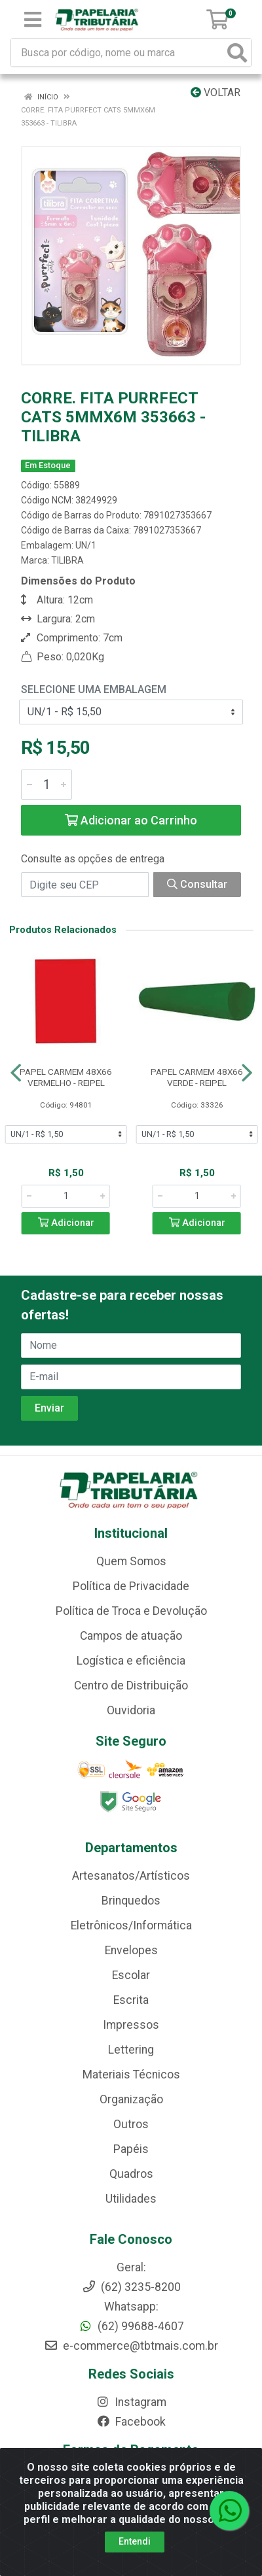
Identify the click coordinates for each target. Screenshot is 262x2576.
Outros (131, 2124)
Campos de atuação (131, 1635)
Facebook (131, 2421)
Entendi (135, 2542)
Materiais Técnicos (131, 2074)
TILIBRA (67, 560)
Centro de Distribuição (131, 1685)
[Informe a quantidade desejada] (46, 785)
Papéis (131, 2149)
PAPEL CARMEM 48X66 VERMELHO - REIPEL (66, 1077)
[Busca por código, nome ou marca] (117, 52)
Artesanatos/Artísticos (131, 1875)
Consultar (197, 884)
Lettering (131, 2049)
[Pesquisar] (237, 52)
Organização (131, 2099)
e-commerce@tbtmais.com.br (131, 2345)
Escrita (131, 2000)
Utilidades (131, 2198)
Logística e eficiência (131, 1660)
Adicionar (66, 1223)
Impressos (131, 2024)
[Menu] (33, 19)
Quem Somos (131, 1561)
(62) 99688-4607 (131, 2326)
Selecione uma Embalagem (93, 689)
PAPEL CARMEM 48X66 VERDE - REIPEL (197, 1077)
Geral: (131, 2267)
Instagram (131, 2402)
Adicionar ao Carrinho (131, 820)
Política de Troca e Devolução (131, 1611)
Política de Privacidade (131, 1586)
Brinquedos (131, 1900)
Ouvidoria (131, 1710)
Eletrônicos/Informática (131, 1925)
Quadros (131, 2173)
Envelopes (131, 1950)
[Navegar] (15, 1073)
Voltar (215, 92)
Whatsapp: (131, 2306)
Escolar (131, 1975)
